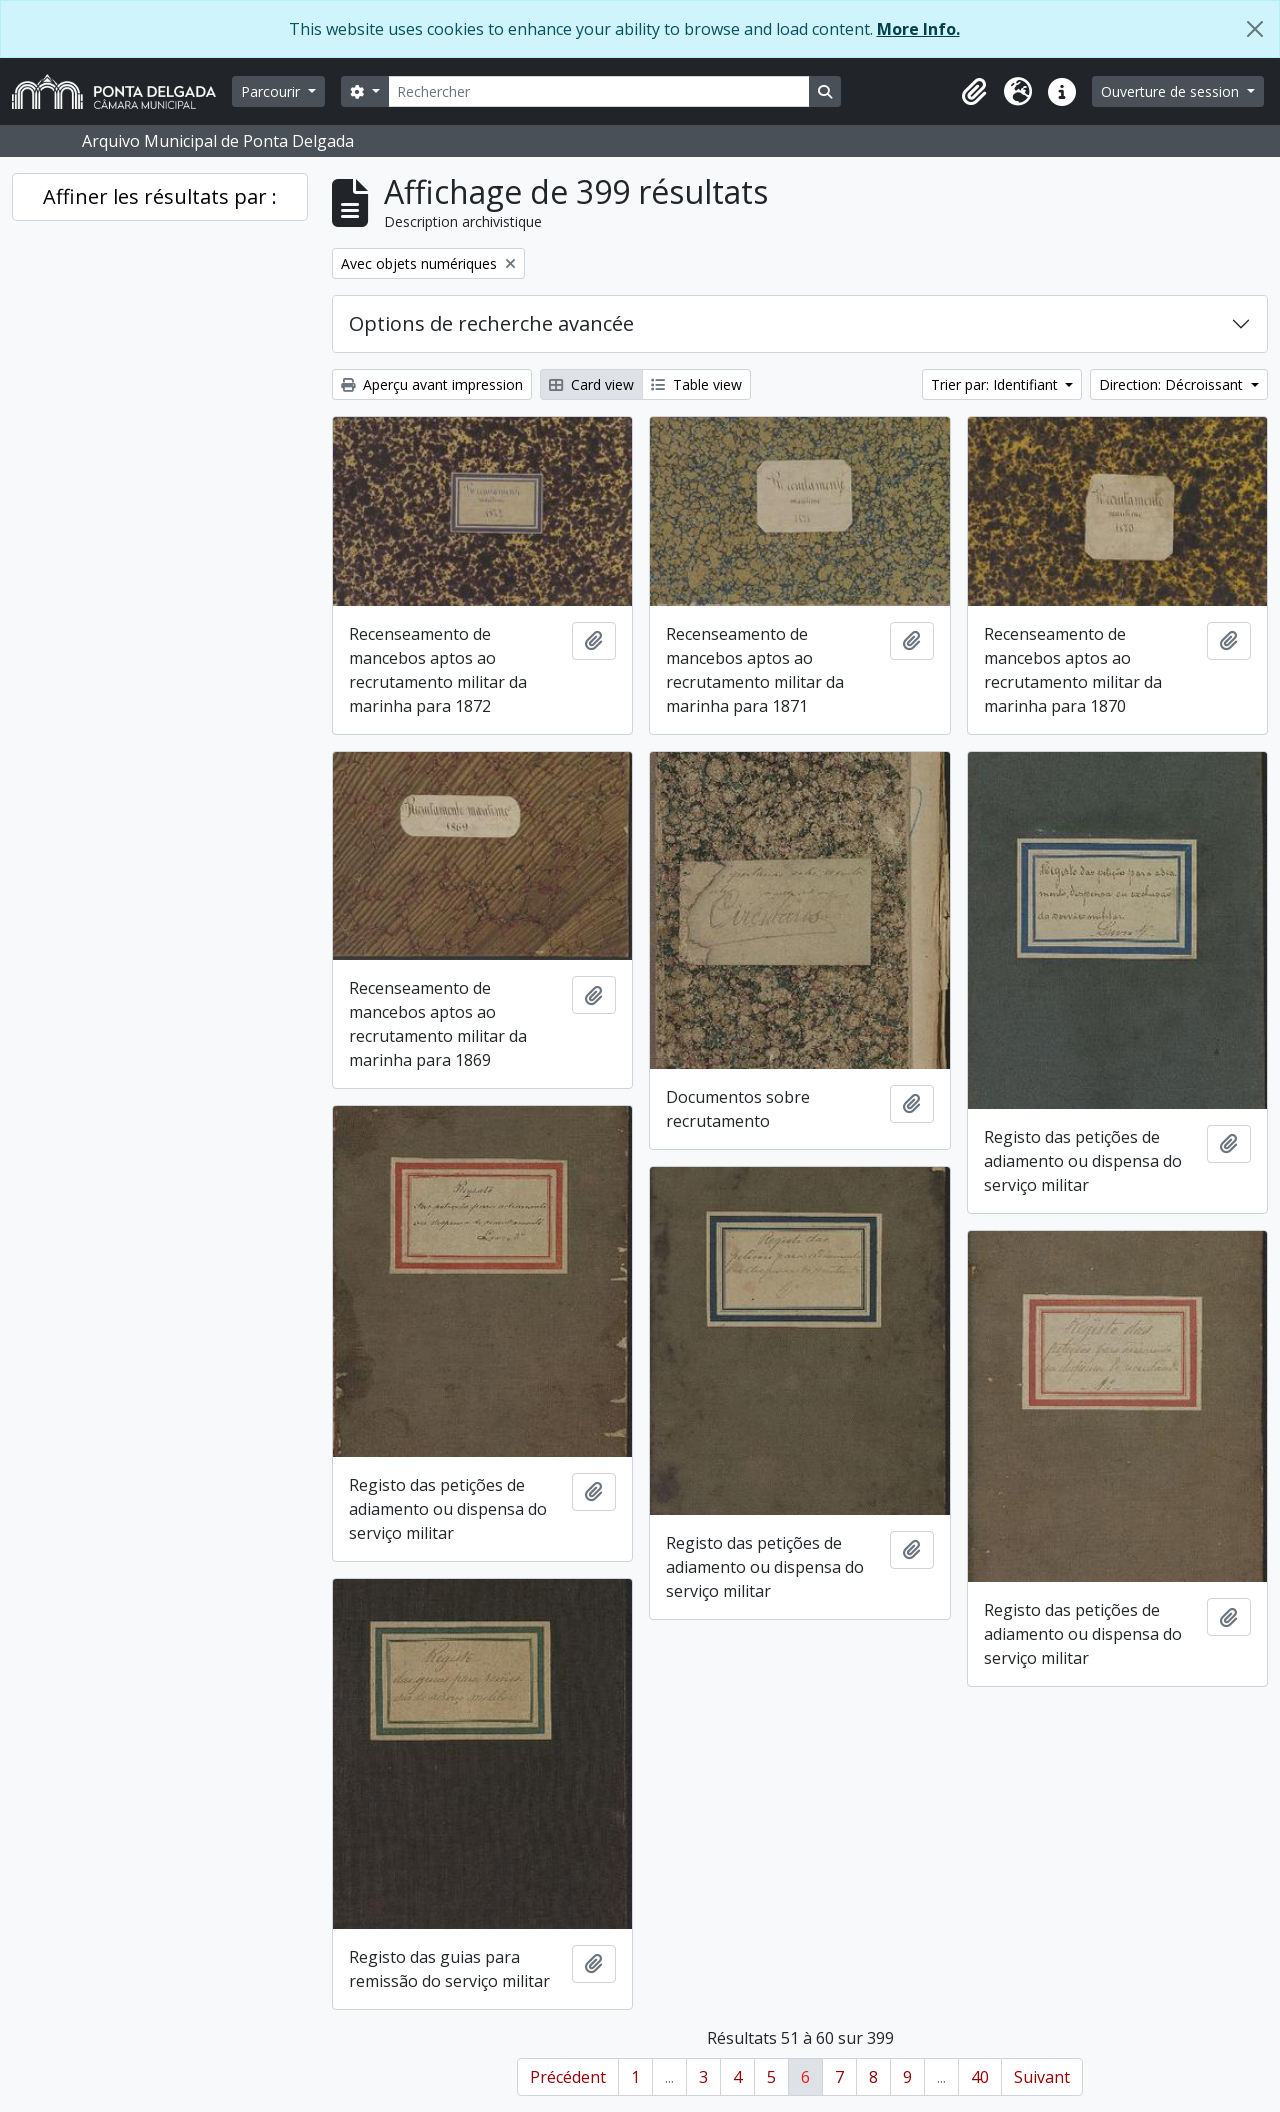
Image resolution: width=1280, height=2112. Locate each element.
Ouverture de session (1172, 91)
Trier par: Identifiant (996, 384)
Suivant (1042, 2077)
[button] (974, 92)
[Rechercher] (599, 91)
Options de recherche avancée (491, 323)
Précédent (568, 2077)
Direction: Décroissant (1173, 384)
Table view (696, 384)
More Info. (918, 29)
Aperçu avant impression (432, 384)
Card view (591, 384)
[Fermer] (1255, 29)
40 (980, 2077)
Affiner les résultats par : (160, 196)
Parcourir (272, 91)
